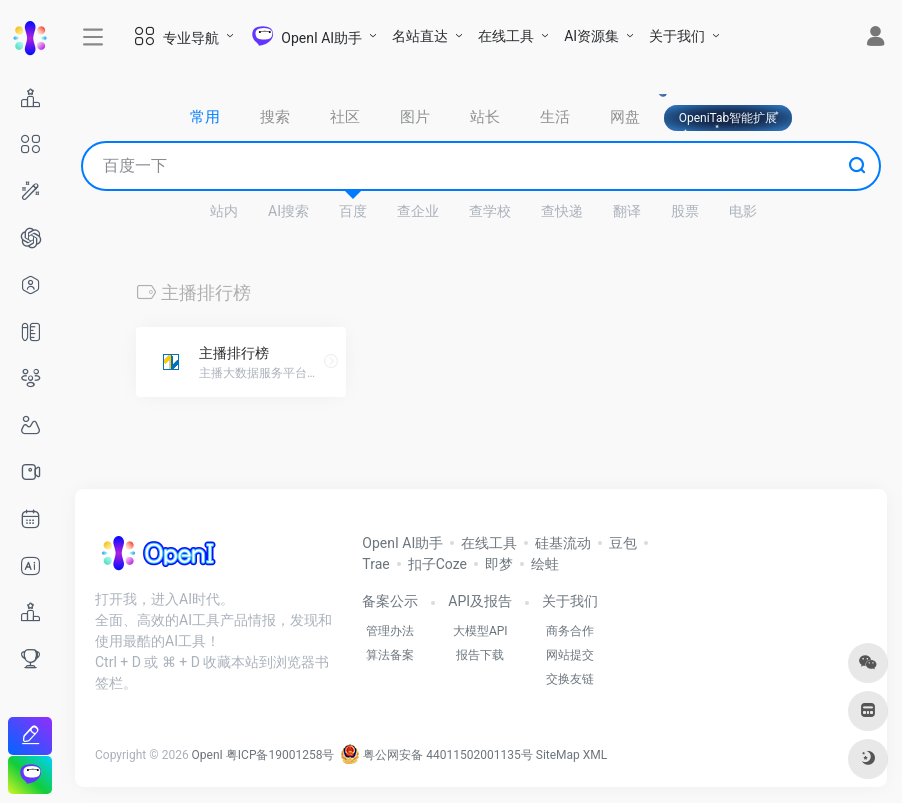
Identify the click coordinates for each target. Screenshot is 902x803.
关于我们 (677, 36)
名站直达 (420, 36)
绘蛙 (545, 564)
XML (595, 755)
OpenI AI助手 (402, 543)
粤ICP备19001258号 (280, 755)
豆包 (623, 543)
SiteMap (558, 755)
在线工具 (506, 36)
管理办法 (390, 631)
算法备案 (390, 655)
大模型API (480, 631)
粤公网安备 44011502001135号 (436, 755)
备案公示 (390, 601)
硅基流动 (563, 543)
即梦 (499, 564)
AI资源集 (591, 36)
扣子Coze (437, 564)
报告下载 (480, 655)
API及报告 (480, 601)
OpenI (207, 755)
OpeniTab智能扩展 (728, 118)
